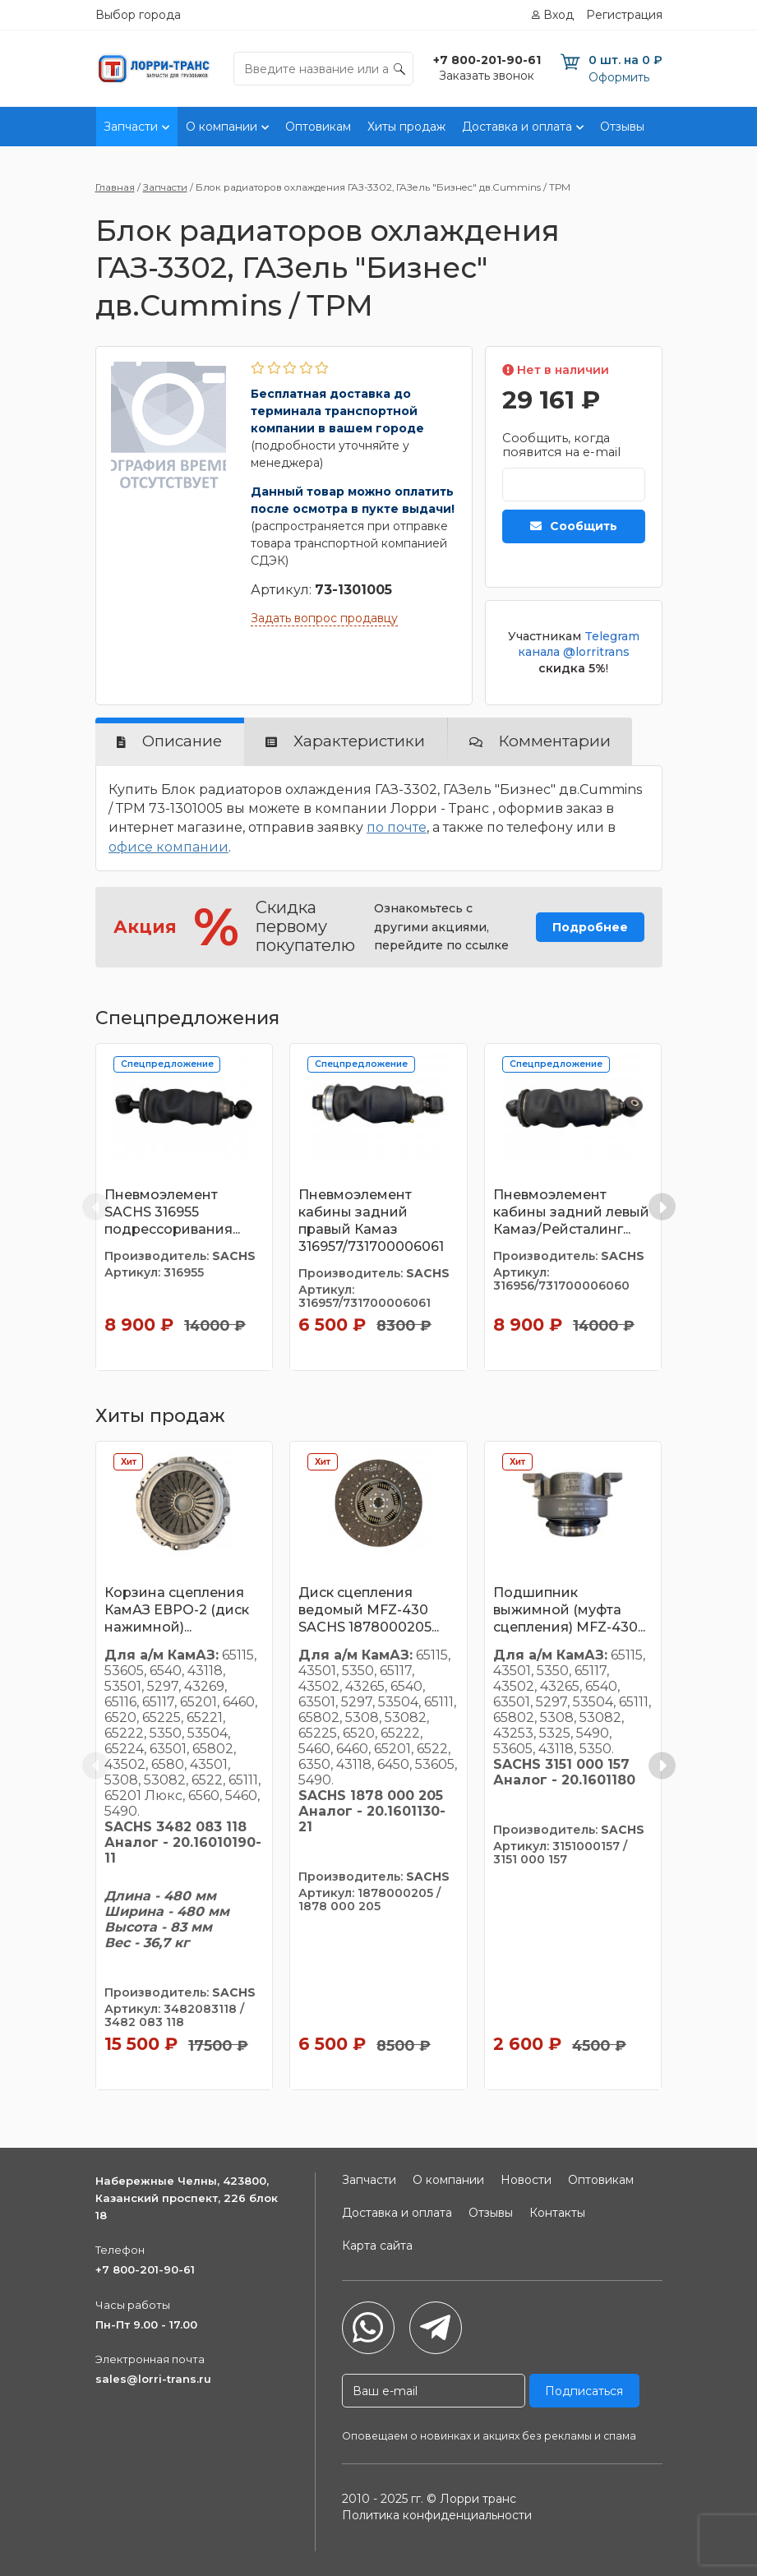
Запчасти (131, 126)
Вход (558, 14)
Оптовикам (318, 126)
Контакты (689, 126)
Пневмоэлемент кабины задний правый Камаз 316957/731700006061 (371, 1220)
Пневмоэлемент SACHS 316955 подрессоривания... (172, 1212)
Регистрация (624, 14)
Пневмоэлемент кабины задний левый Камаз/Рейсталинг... (571, 1212)
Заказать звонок (486, 75)
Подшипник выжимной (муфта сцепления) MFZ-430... (569, 1610)
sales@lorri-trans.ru (153, 2378)
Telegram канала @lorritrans (578, 644)
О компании (221, 126)
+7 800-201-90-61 (145, 2269)
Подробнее (590, 927)
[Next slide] (662, 1207)
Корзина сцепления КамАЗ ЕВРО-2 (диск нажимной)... (176, 1610)
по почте (397, 827)
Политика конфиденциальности (437, 2515)
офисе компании (168, 847)
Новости (526, 2179)
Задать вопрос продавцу (324, 618)
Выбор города (138, 14)
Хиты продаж (406, 126)
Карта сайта (377, 2245)
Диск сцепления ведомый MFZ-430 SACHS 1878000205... (368, 1610)
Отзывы (622, 126)
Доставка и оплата (517, 126)
